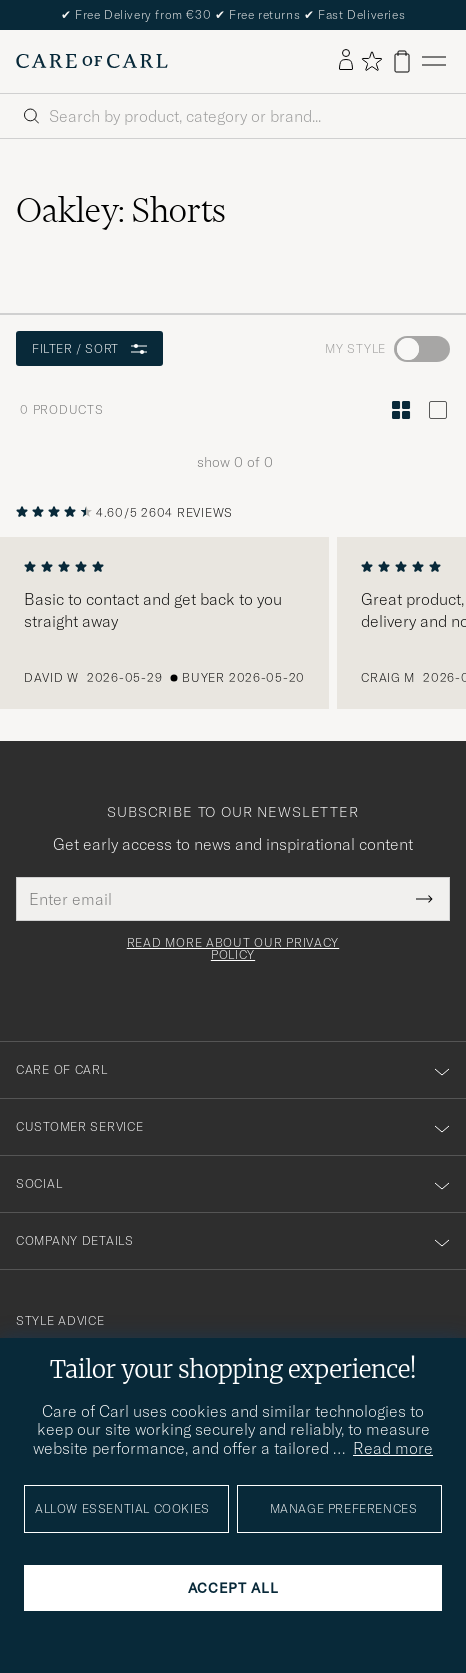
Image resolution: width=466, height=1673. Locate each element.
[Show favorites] (371, 61)
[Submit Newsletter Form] (424, 899)
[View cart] (402, 61)
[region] (233, 623)
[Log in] (346, 61)
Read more (393, 1448)
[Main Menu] (434, 61)
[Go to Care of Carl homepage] (92, 61)
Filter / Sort (89, 348)
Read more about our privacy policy (233, 949)
